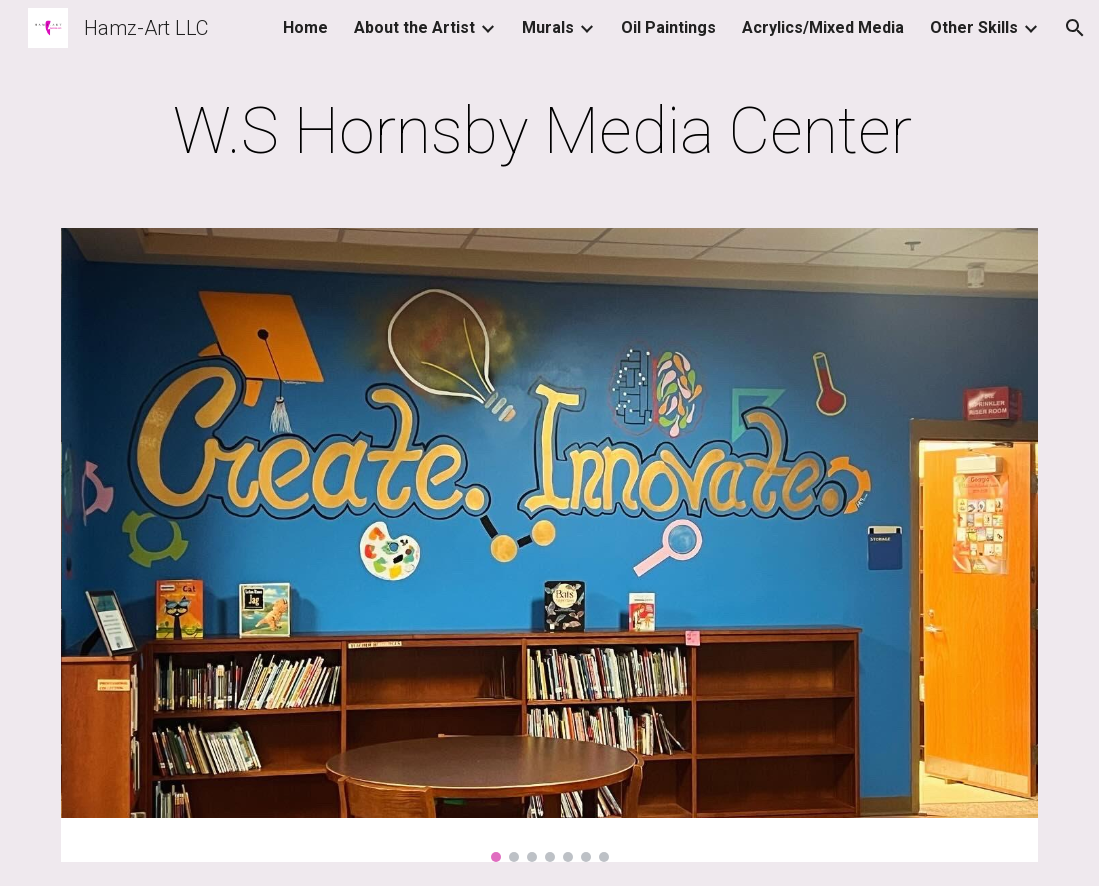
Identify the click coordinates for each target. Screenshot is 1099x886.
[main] (550, 132)
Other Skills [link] (974, 27)
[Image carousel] (550, 545)
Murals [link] (548, 27)
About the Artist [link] (414, 27)
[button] (1075, 28)
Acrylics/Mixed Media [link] (823, 27)
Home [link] (305, 27)
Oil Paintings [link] (668, 27)
